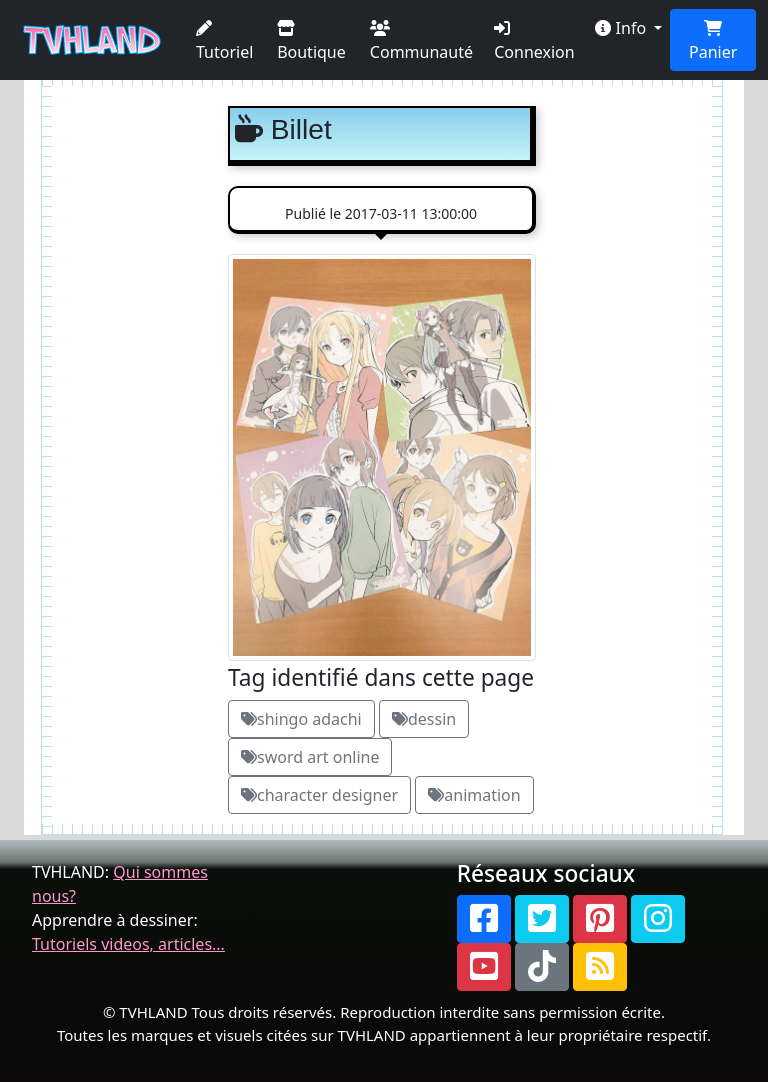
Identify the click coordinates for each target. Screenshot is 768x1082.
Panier (713, 41)
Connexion (534, 41)
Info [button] (622, 28)
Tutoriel (224, 41)
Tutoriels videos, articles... (128, 944)
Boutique (311, 41)
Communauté (421, 41)
